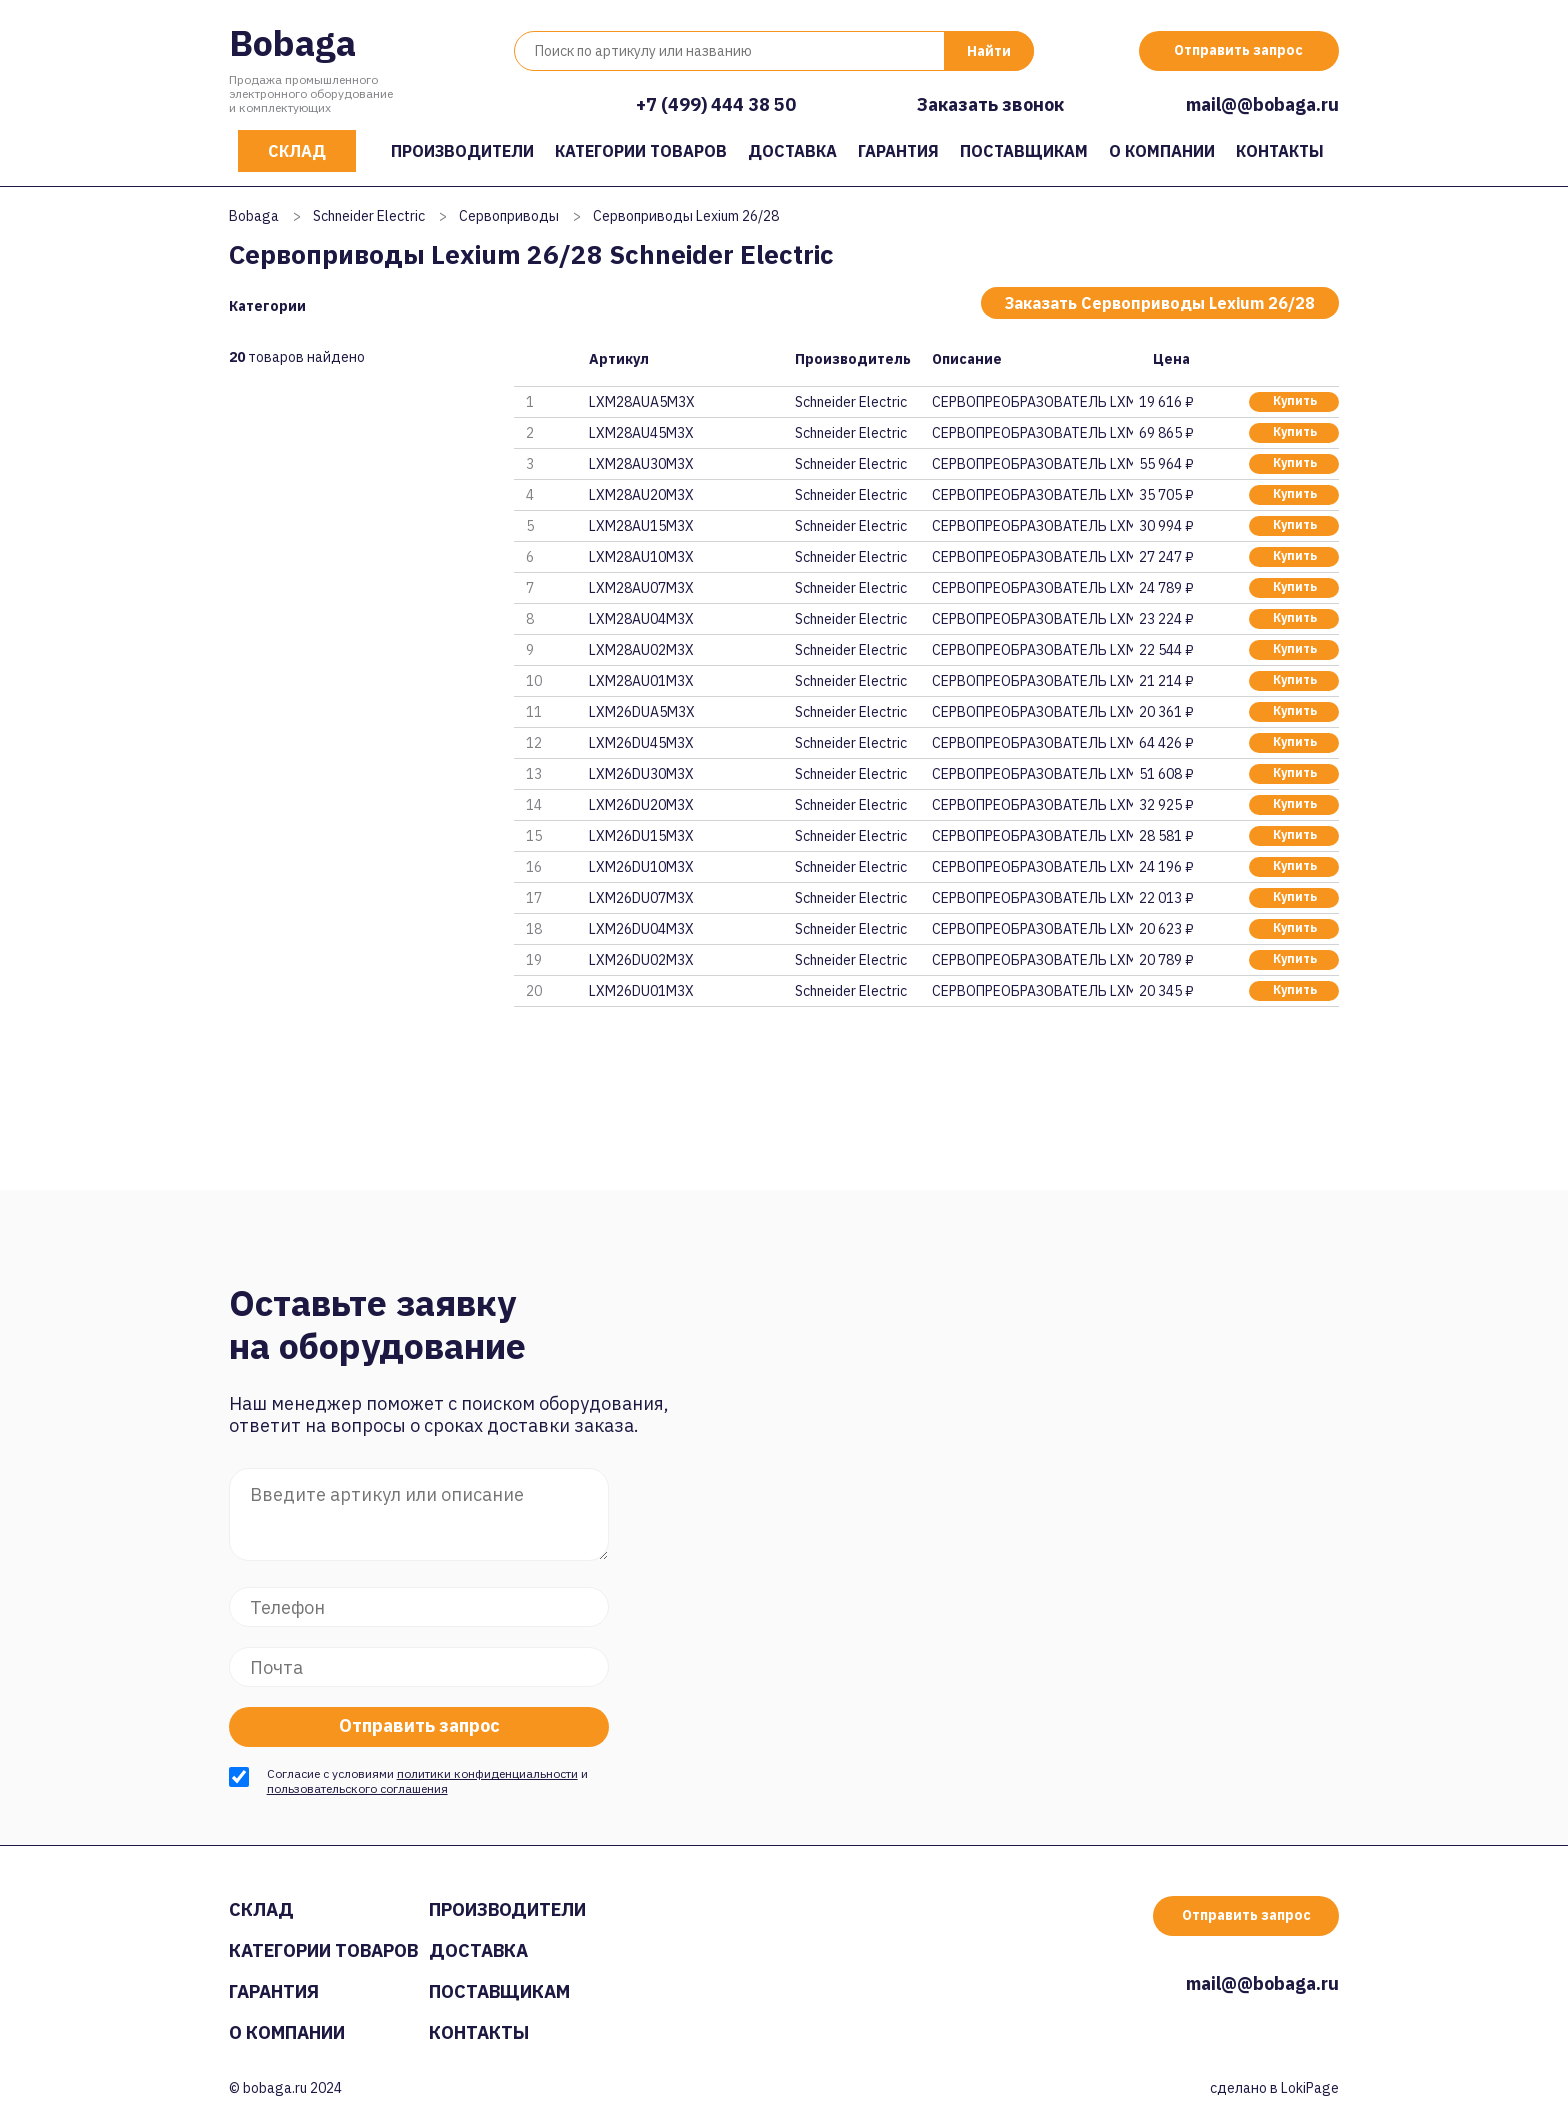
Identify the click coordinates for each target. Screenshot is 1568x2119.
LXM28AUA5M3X (642, 402)
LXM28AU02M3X (641, 650)
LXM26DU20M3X (641, 805)
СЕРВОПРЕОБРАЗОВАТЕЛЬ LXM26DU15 (1032, 836)
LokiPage (1310, 2088)
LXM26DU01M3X (641, 991)
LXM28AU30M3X (641, 464)
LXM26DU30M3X (641, 774)
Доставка (792, 151)
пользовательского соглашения (357, 1788)
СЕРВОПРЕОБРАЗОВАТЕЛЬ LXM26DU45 (1032, 743)
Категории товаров (641, 151)
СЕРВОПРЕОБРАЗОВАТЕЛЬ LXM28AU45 (1032, 433)
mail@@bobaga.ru (1262, 104)
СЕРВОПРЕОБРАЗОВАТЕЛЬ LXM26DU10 (1032, 867)
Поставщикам (1024, 151)
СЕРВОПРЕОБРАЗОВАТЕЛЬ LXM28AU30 (1032, 464)
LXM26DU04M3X (641, 929)
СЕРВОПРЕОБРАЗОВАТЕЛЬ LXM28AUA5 (1032, 402)
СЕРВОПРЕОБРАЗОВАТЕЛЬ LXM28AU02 (1032, 650)
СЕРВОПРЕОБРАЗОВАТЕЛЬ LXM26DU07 (1032, 898)
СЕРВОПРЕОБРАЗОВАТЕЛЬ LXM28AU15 (1032, 526)
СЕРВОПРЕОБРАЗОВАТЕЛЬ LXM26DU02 (1032, 960)
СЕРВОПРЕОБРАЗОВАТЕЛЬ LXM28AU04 (1032, 619)
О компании (1162, 151)
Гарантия (898, 151)
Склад (297, 151)
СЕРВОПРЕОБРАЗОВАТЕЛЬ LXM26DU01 (1032, 991)
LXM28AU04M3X (641, 619)
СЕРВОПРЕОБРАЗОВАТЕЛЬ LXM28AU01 (1032, 681)
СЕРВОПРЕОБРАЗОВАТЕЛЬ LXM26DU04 (1032, 929)
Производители (462, 151)
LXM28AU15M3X (641, 526)
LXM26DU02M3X (641, 960)
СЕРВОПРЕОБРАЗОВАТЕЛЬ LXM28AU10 (1032, 557)
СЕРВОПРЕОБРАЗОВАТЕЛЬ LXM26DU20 (1032, 805)
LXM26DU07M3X (641, 898)
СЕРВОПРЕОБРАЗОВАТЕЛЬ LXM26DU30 (1032, 774)
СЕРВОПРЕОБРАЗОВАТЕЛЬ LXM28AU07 (1032, 588)
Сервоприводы (509, 216)
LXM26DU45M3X (641, 743)
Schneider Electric (369, 216)
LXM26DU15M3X (641, 836)
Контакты (1280, 151)
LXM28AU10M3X (641, 557)
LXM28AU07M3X (641, 588)
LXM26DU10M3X (641, 867)
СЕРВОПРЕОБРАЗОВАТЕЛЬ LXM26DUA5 (1032, 712)
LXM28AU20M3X (641, 495)
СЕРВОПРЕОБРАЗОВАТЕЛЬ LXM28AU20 (1032, 495)
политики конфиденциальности (487, 1773)
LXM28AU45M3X (641, 433)
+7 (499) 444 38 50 (716, 104)
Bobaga (292, 42)
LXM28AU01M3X (641, 681)
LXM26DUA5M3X (642, 712)
